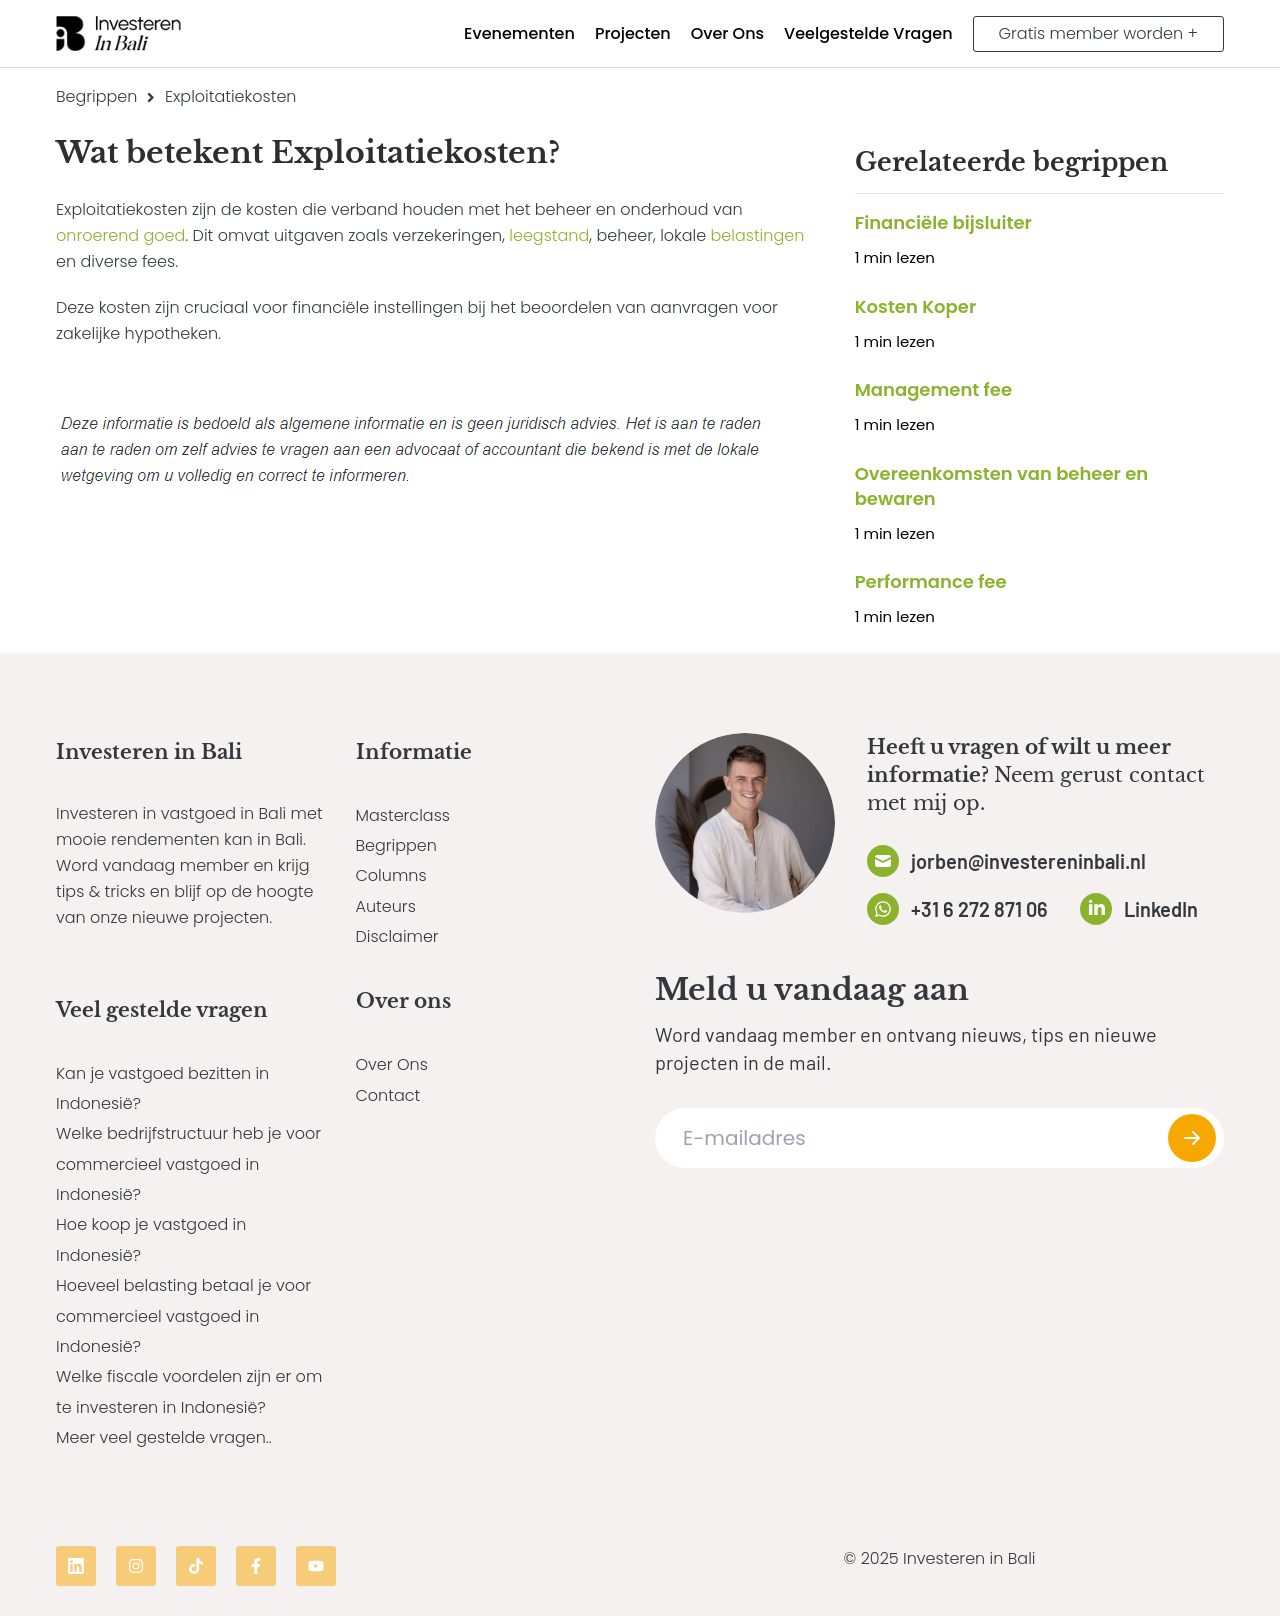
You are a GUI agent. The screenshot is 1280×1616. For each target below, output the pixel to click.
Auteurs (386, 906)
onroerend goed (120, 235)
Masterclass (403, 815)
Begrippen (96, 96)
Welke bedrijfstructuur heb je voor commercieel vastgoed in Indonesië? (188, 1164)
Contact (388, 1095)
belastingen (758, 235)
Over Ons (392, 1064)
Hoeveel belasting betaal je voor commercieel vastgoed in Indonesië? (183, 1316)
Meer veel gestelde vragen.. (164, 1437)
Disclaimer (397, 936)
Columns (391, 875)
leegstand (549, 235)
